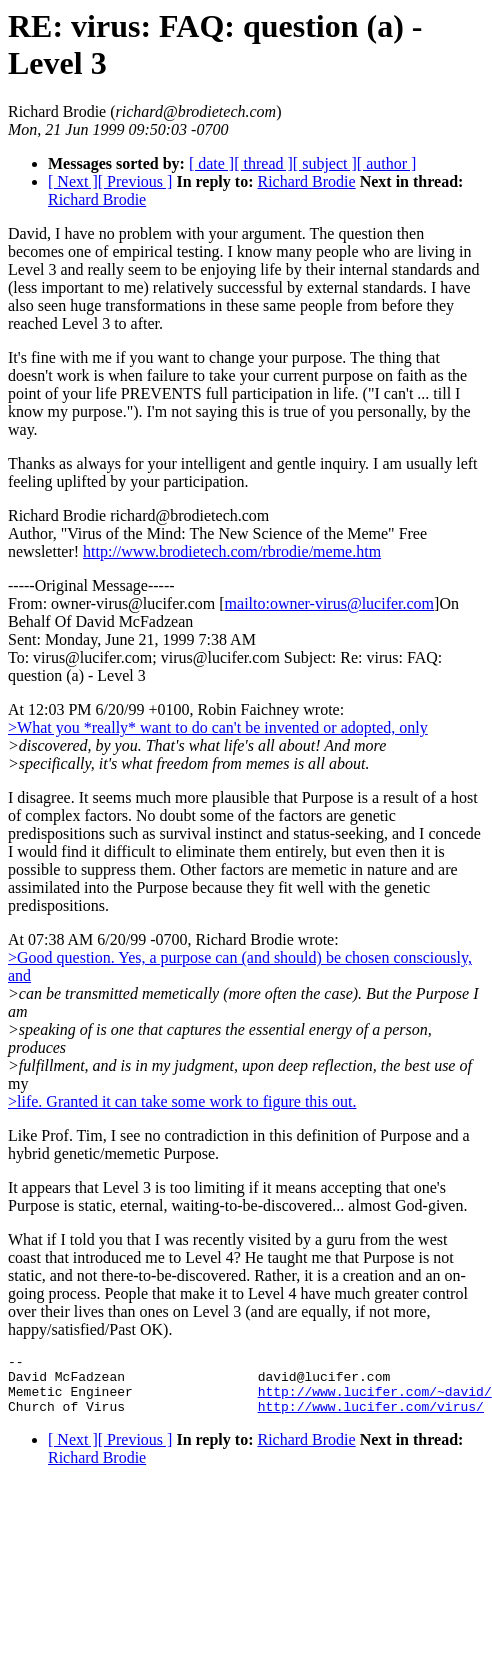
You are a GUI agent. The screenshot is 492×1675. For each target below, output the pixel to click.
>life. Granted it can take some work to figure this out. (182, 1101)
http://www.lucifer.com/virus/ (371, 1418)
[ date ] (211, 163)
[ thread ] (263, 163)
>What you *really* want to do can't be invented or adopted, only (218, 727)
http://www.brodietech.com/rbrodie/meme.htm (232, 551)
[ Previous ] (135, 181)
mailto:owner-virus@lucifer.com (329, 603)
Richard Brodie (306, 181)
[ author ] (387, 163)
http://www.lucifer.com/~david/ (375, 1400)
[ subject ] (325, 163)
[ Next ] (73, 181)
